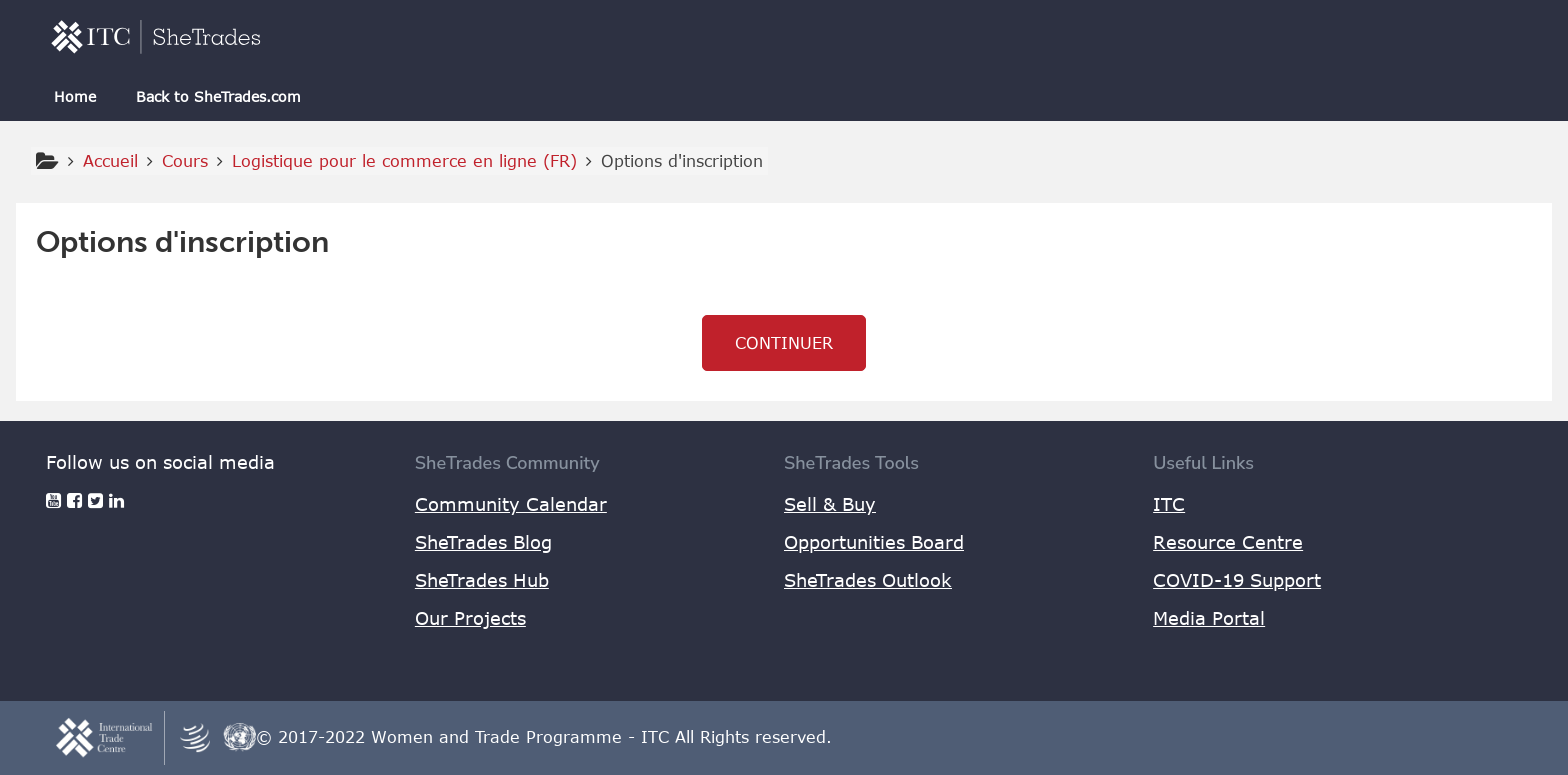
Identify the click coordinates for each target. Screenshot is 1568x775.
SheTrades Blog (483, 542)
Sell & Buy (830, 504)
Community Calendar (511, 504)
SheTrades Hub (482, 580)
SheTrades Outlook (868, 580)
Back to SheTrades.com (218, 96)
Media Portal (1209, 618)
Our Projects (470, 618)
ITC (1169, 504)
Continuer (784, 343)
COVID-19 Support (1237, 580)
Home (75, 96)
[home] (156, 36)
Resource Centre (1228, 542)
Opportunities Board (874, 542)
